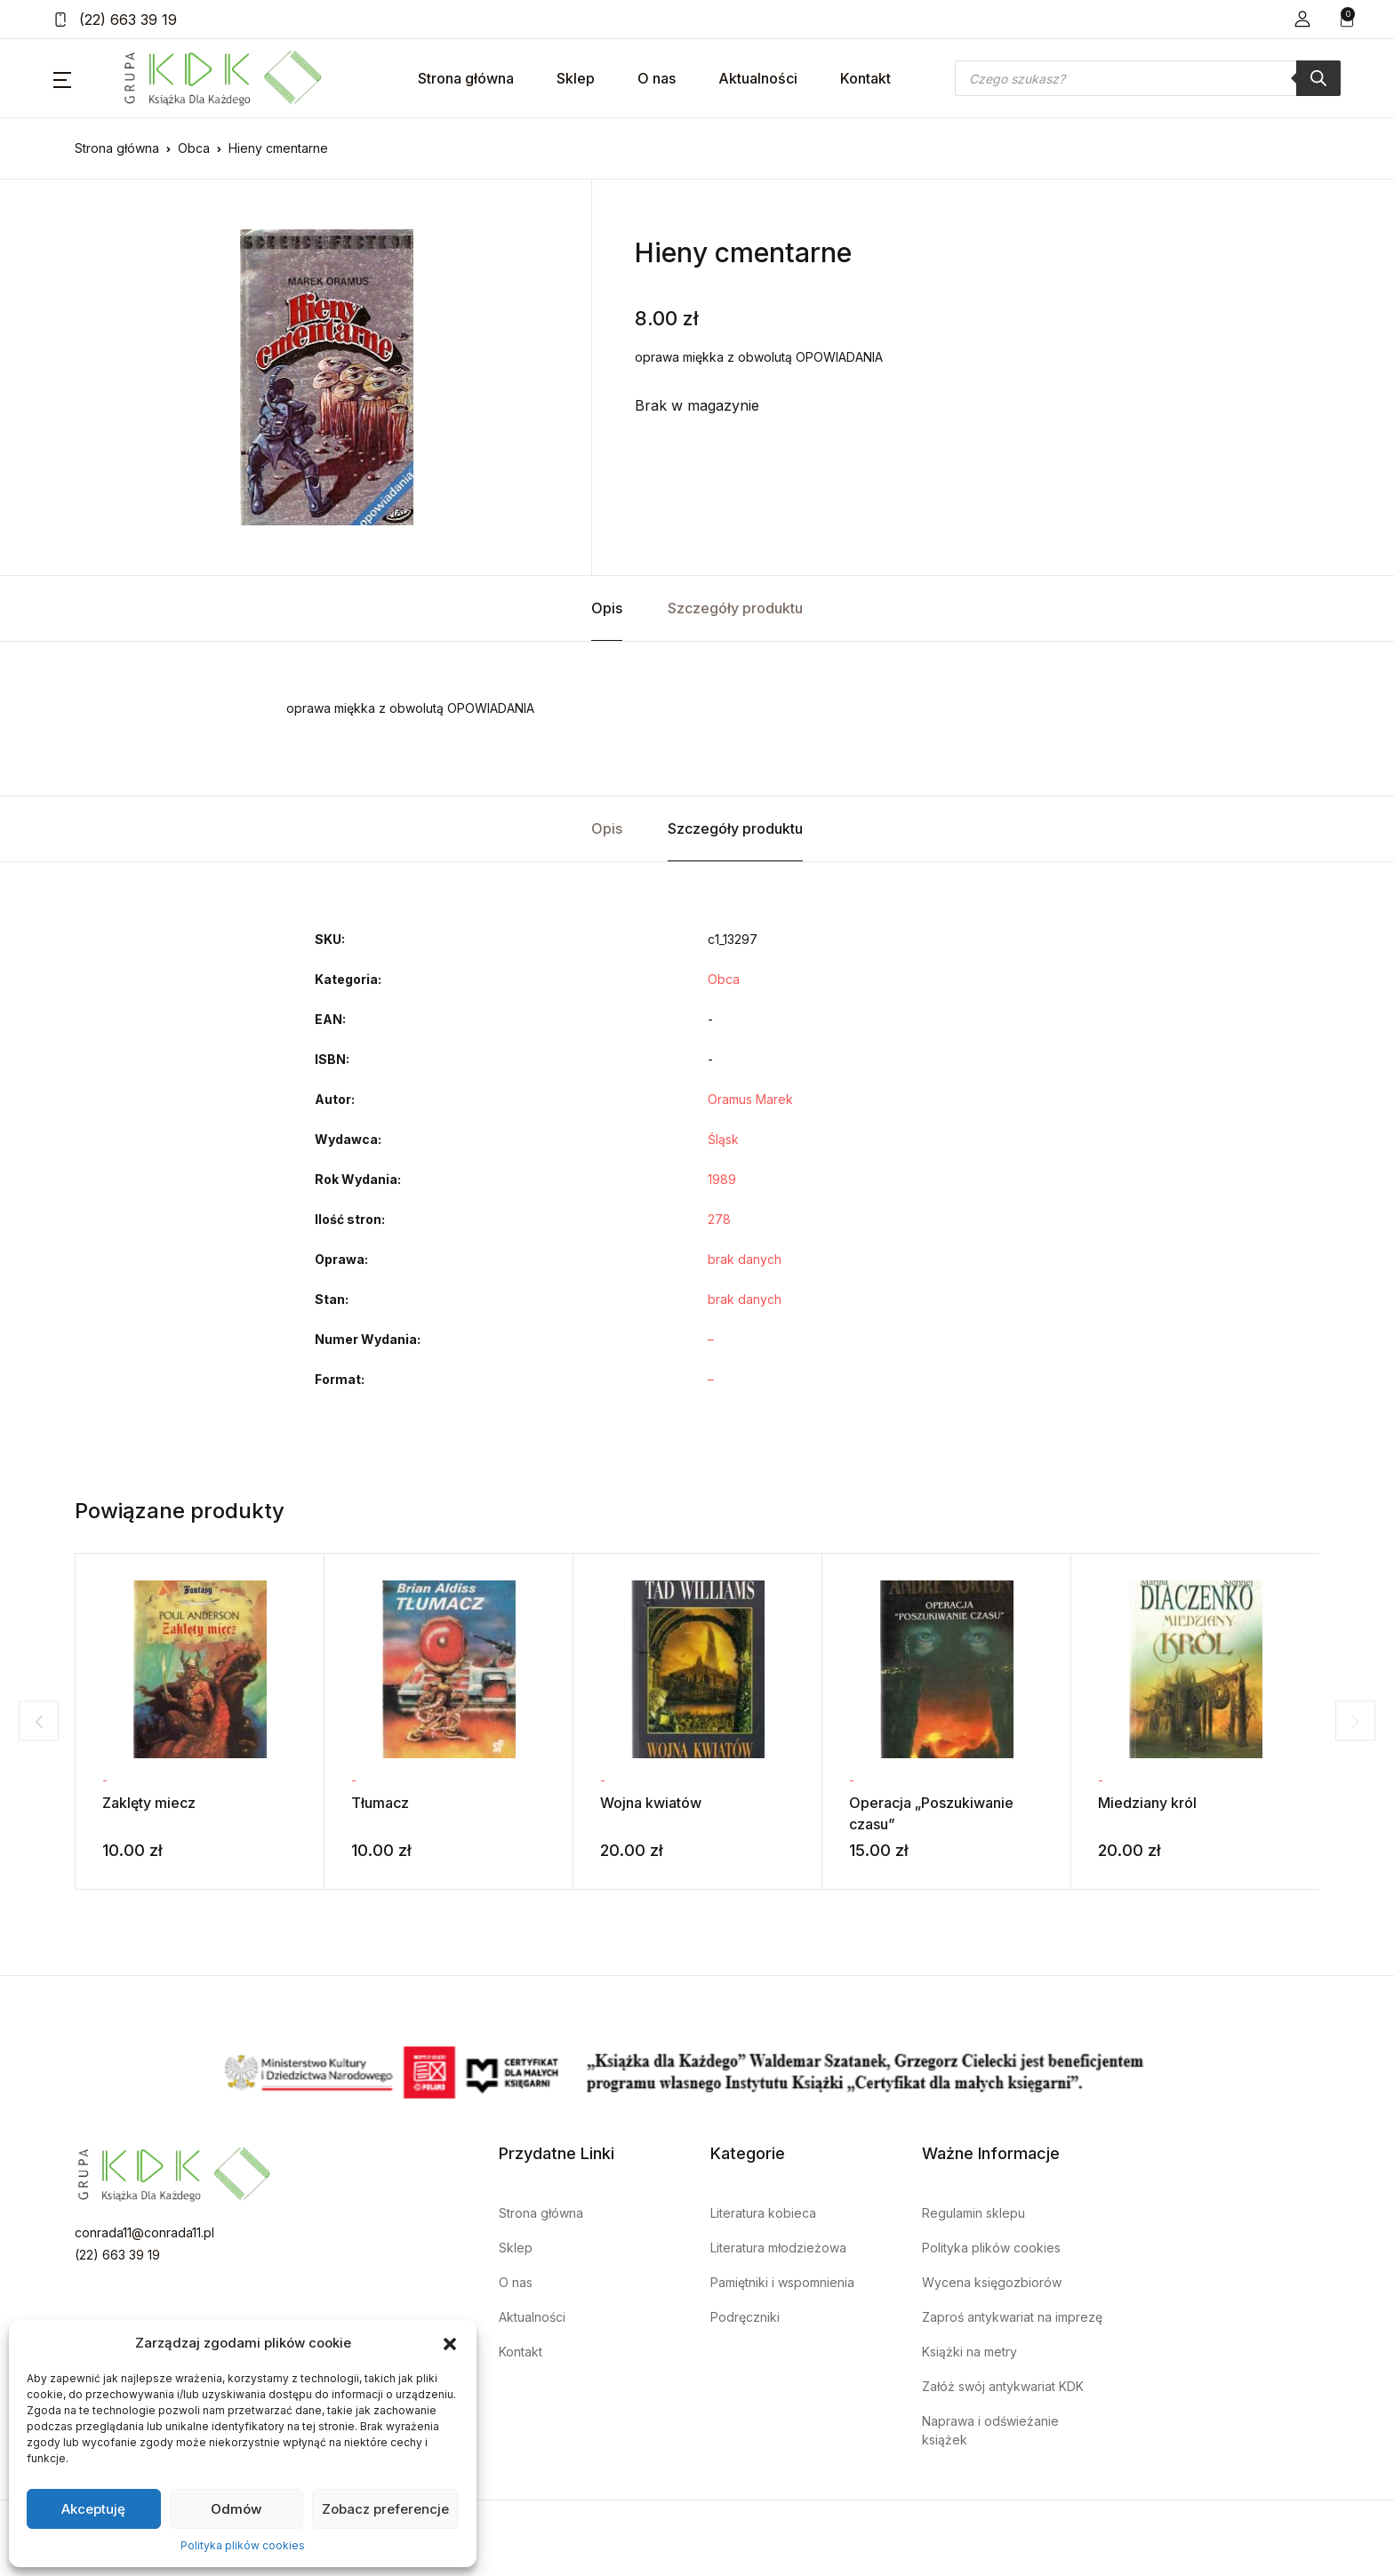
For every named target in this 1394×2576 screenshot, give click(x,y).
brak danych (744, 1259)
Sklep (576, 78)
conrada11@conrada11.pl (144, 2232)
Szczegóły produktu (735, 608)
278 (719, 1219)
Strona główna (466, 78)
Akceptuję (93, 2508)
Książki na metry (969, 2351)
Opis (606, 608)
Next (1363, 1721)
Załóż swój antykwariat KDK (1003, 2386)
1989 (722, 1179)
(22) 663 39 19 (115, 19)
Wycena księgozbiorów (992, 2282)
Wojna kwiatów (650, 1803)
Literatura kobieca (763, 2212)
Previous (31, 1721)
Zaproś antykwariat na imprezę (1012, 2316)
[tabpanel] (326, 377)
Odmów (236, 2508)
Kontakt (865, 78)
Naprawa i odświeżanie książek (990, 2430)
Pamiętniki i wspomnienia (782, 2282)
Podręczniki (745, 2316)
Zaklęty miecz (149, 1803)
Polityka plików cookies (242, 2545)
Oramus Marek (750, 1099)
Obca (194, 148)
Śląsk (723, 1139)
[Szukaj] (1318, 78)
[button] (450, 2343)
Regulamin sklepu (973, 2212)
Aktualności (757, 78)
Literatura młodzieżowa (778, 2247)
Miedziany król (1147, 1803)
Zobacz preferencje (385, 2508)
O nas (656, 78)
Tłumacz (380, 1803)
